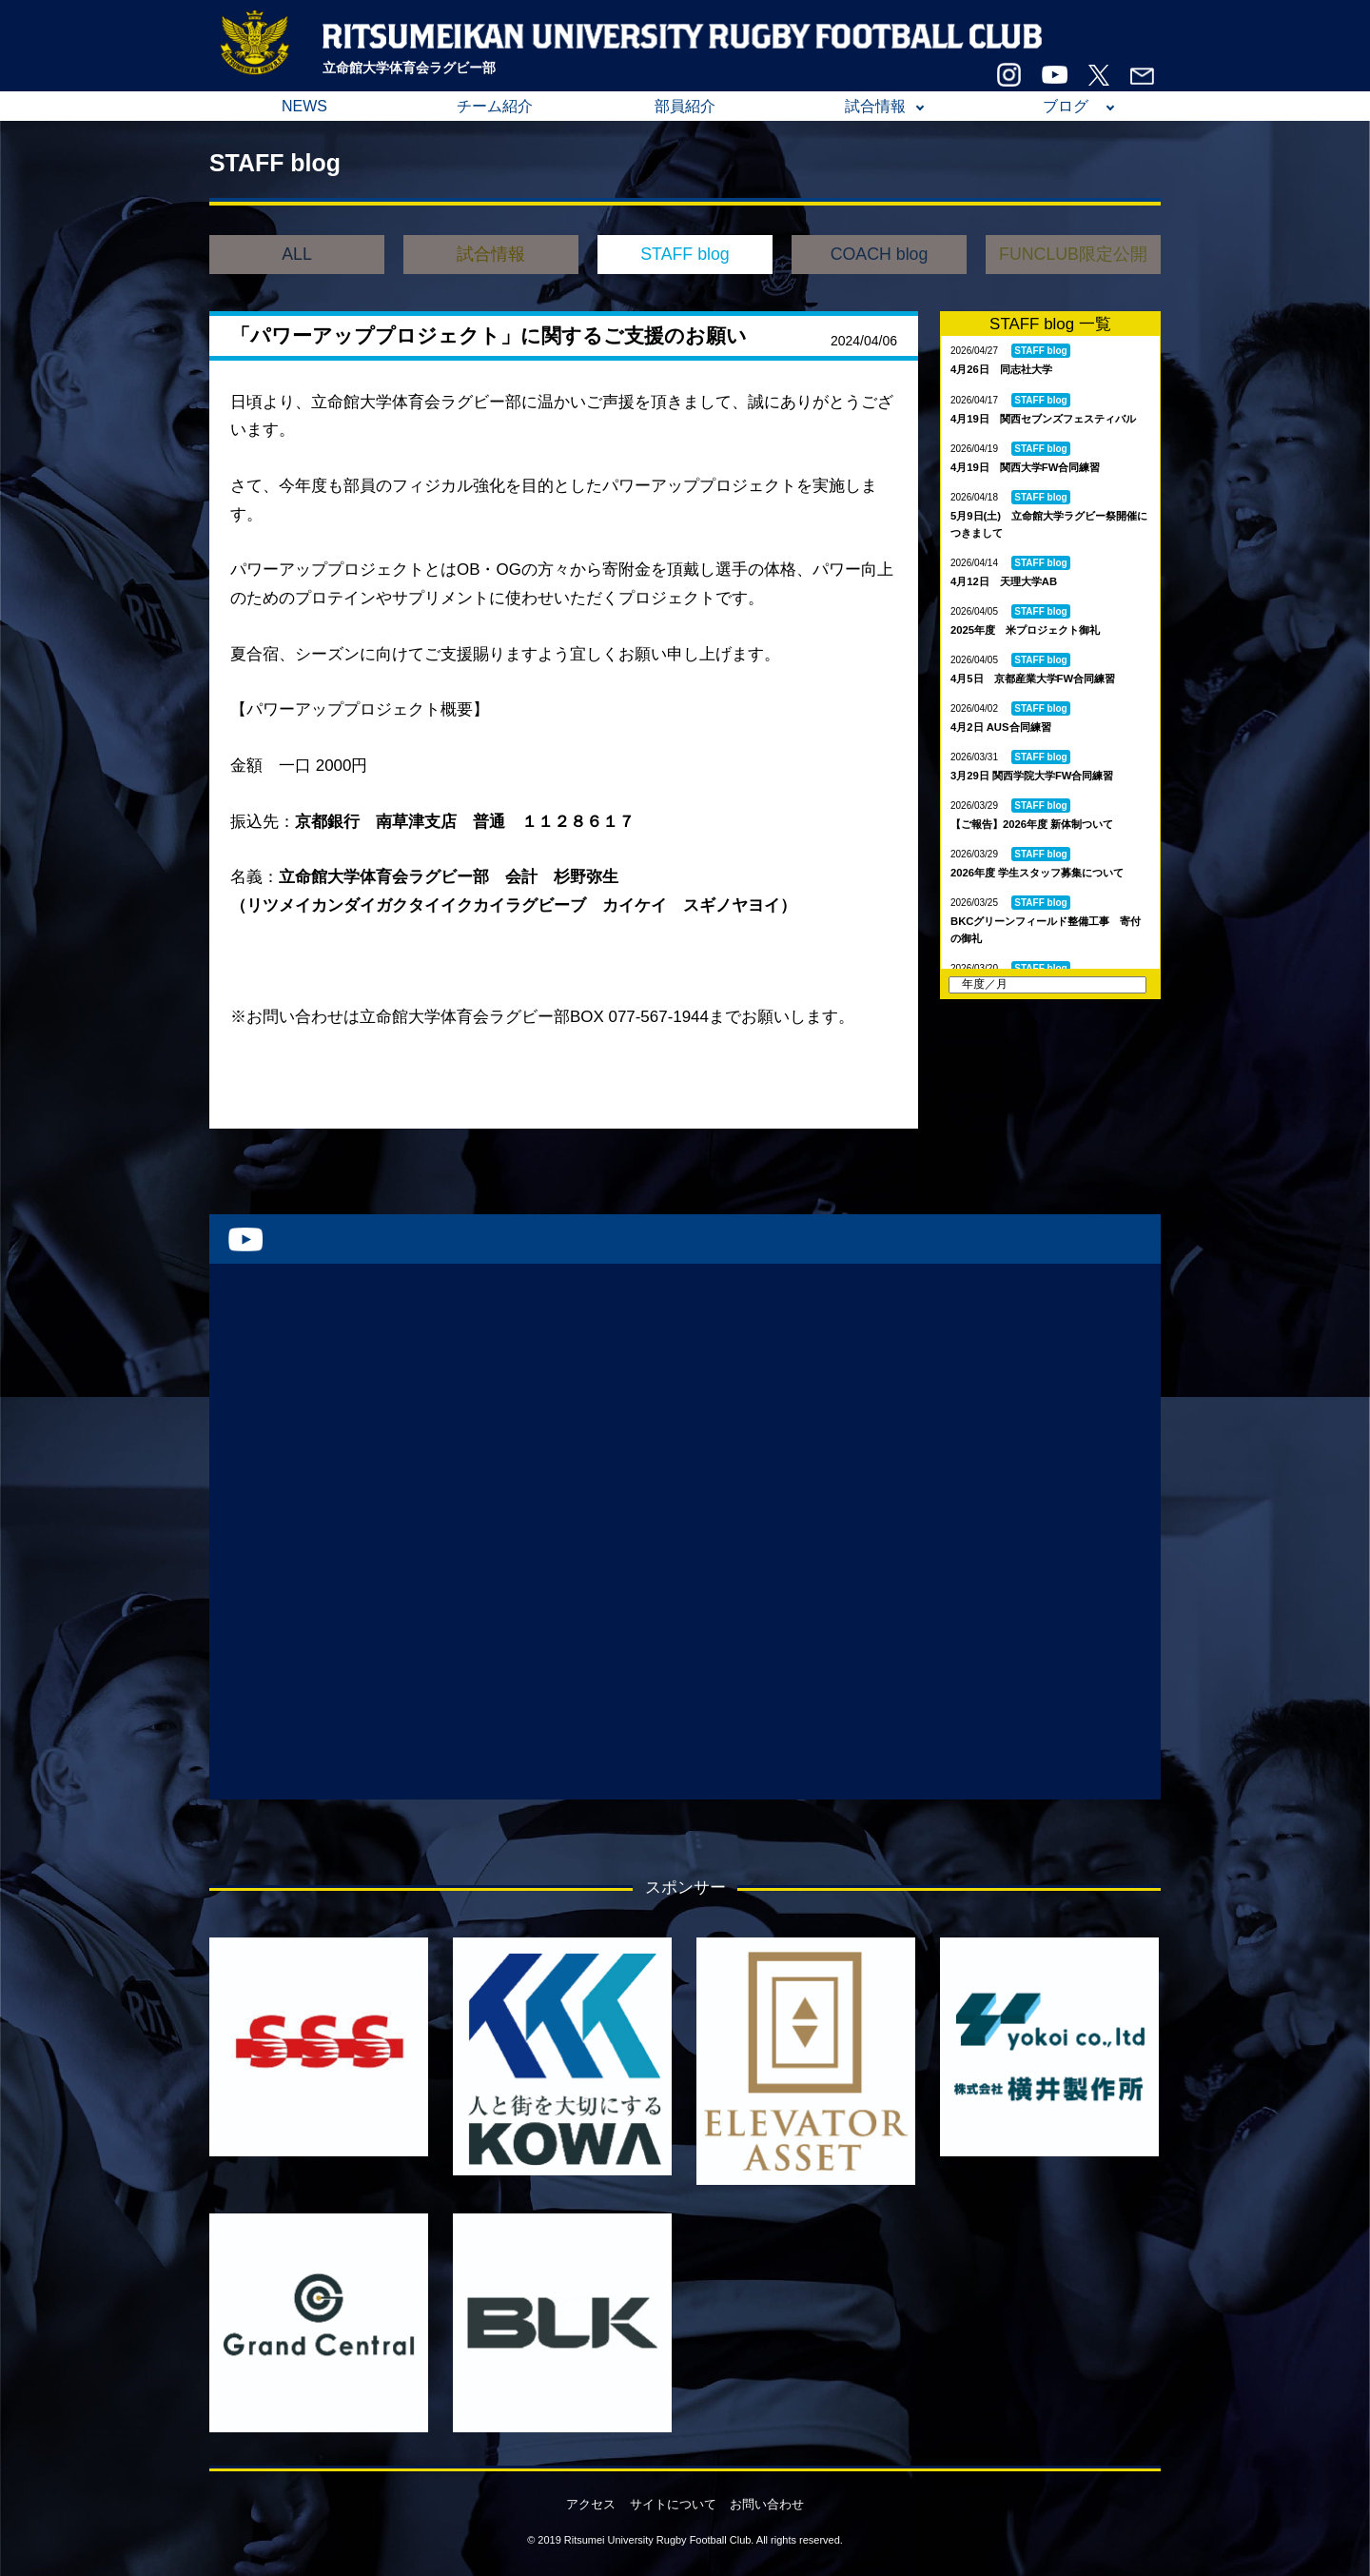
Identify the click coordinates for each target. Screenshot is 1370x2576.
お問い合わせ (767, 2504)
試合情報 (875, 106)
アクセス (591, 2504)
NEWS (304, 106)
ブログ (1065, 106)
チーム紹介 (495, 106)
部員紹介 (685, 106)
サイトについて (673, 2504)
